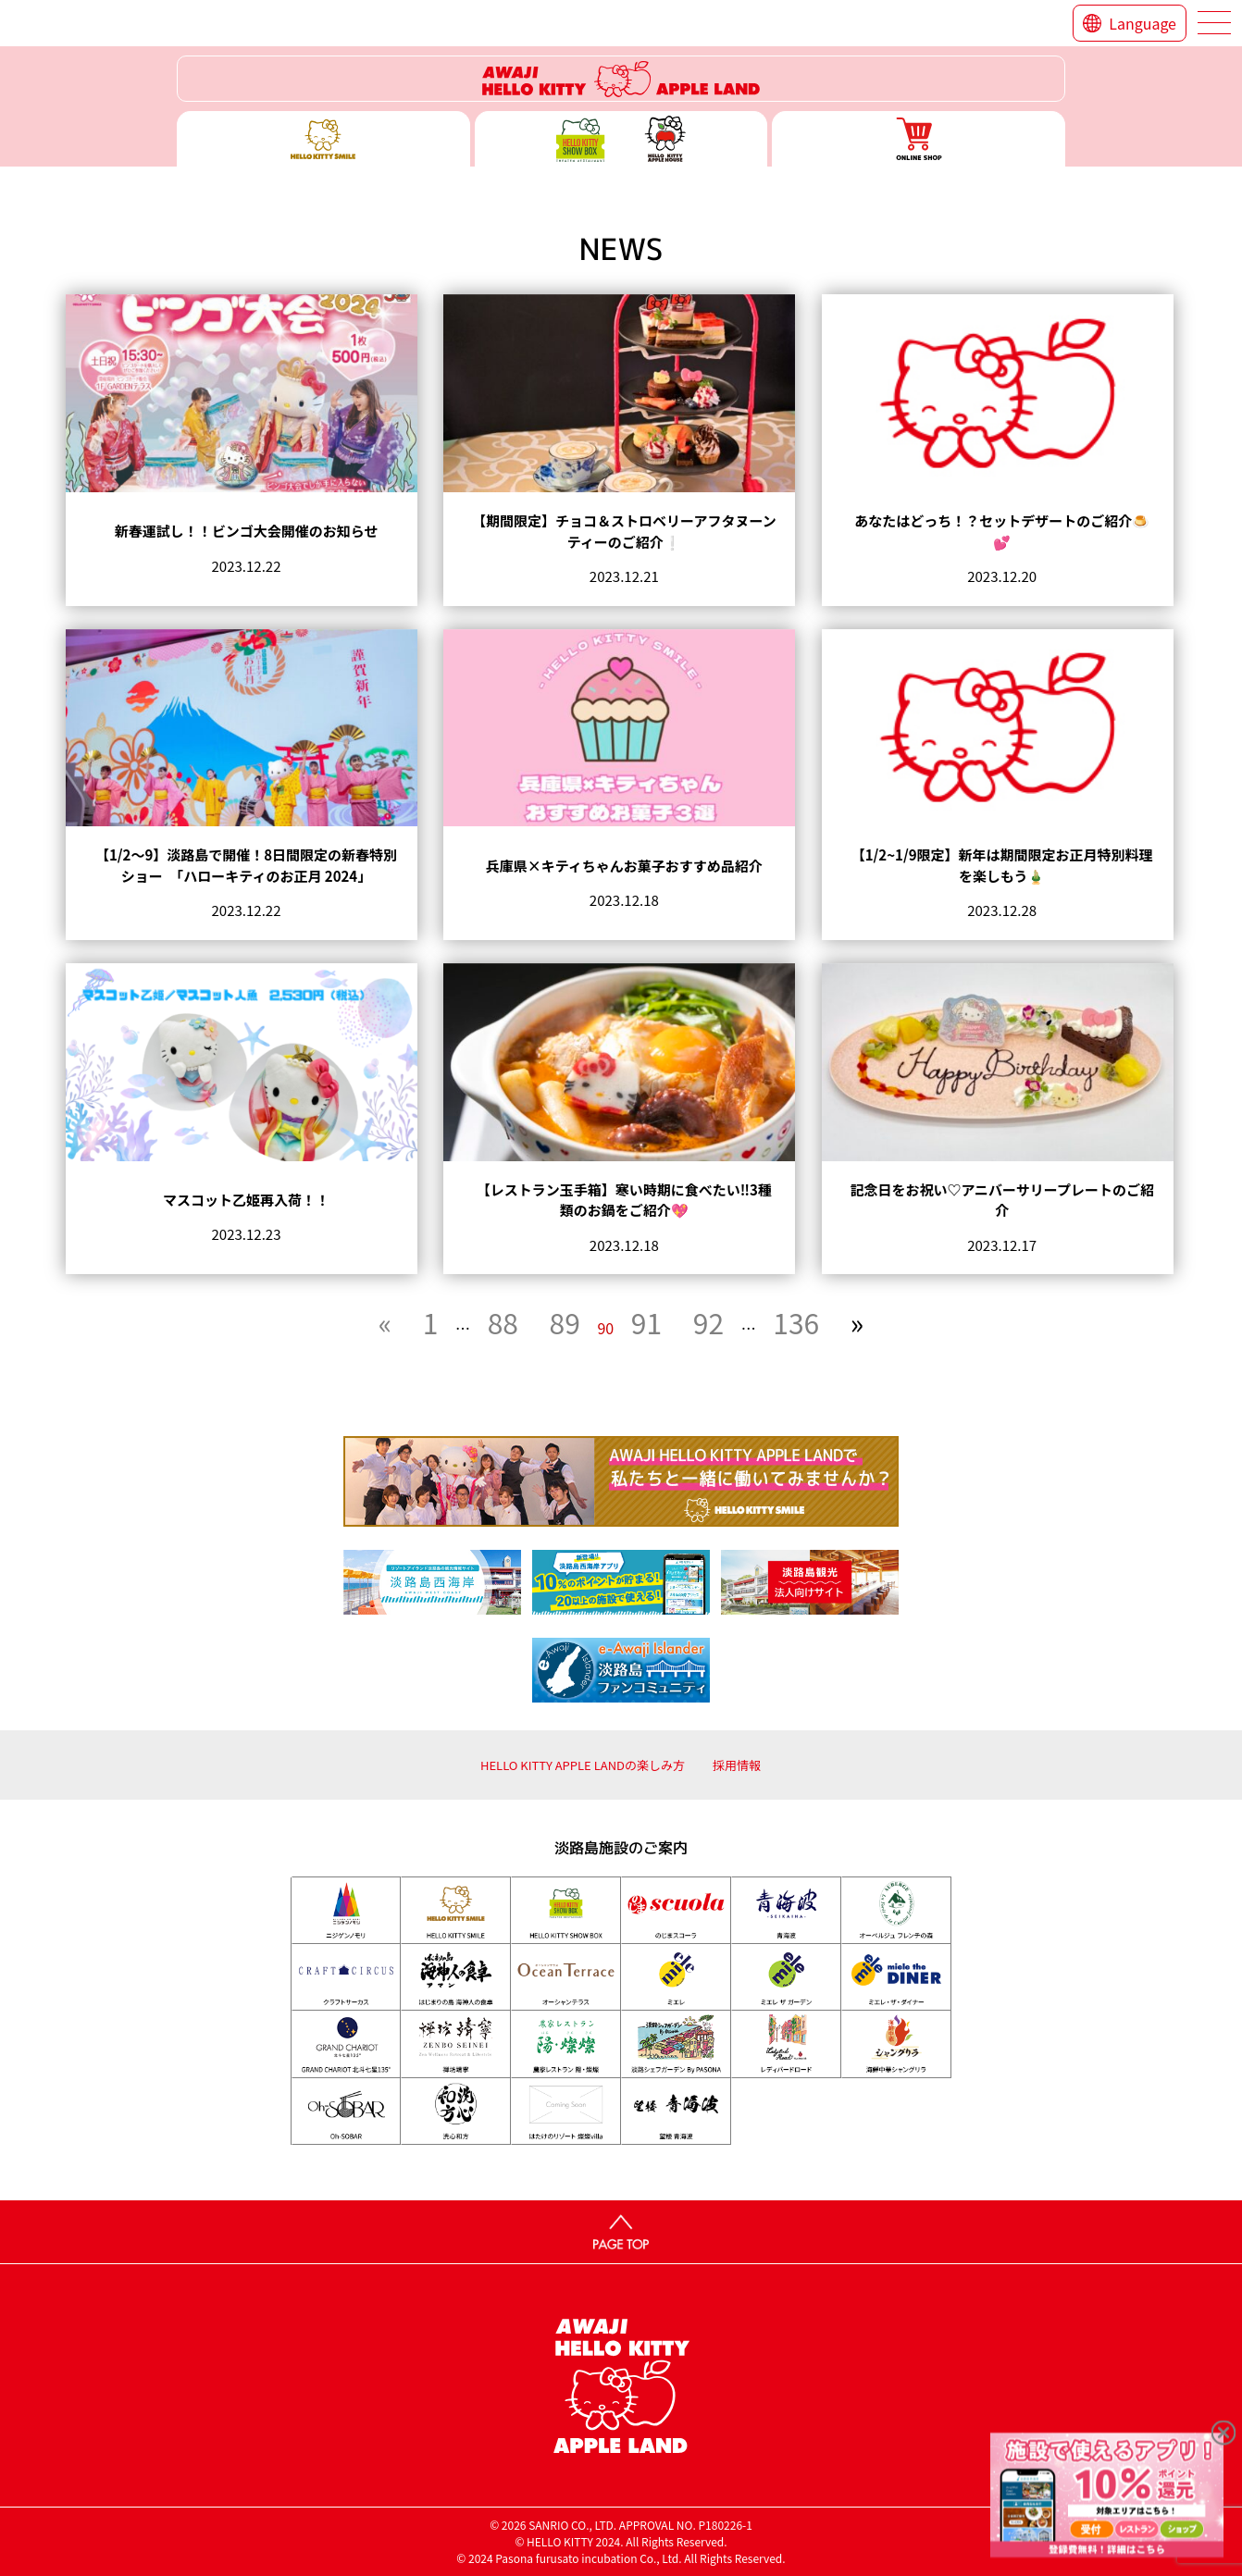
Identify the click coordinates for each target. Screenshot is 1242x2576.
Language (1142, 23)
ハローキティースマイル (323, 139)
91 (646, 1322)
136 (796, 1322)
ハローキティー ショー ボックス (621, 139)
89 (565, 1322)
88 (503, 1322)
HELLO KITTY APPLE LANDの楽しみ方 (582, 1765)
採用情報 (737, 1765)
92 (708, 1322)
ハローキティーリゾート (621, 79)
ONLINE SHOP (918, 139)
